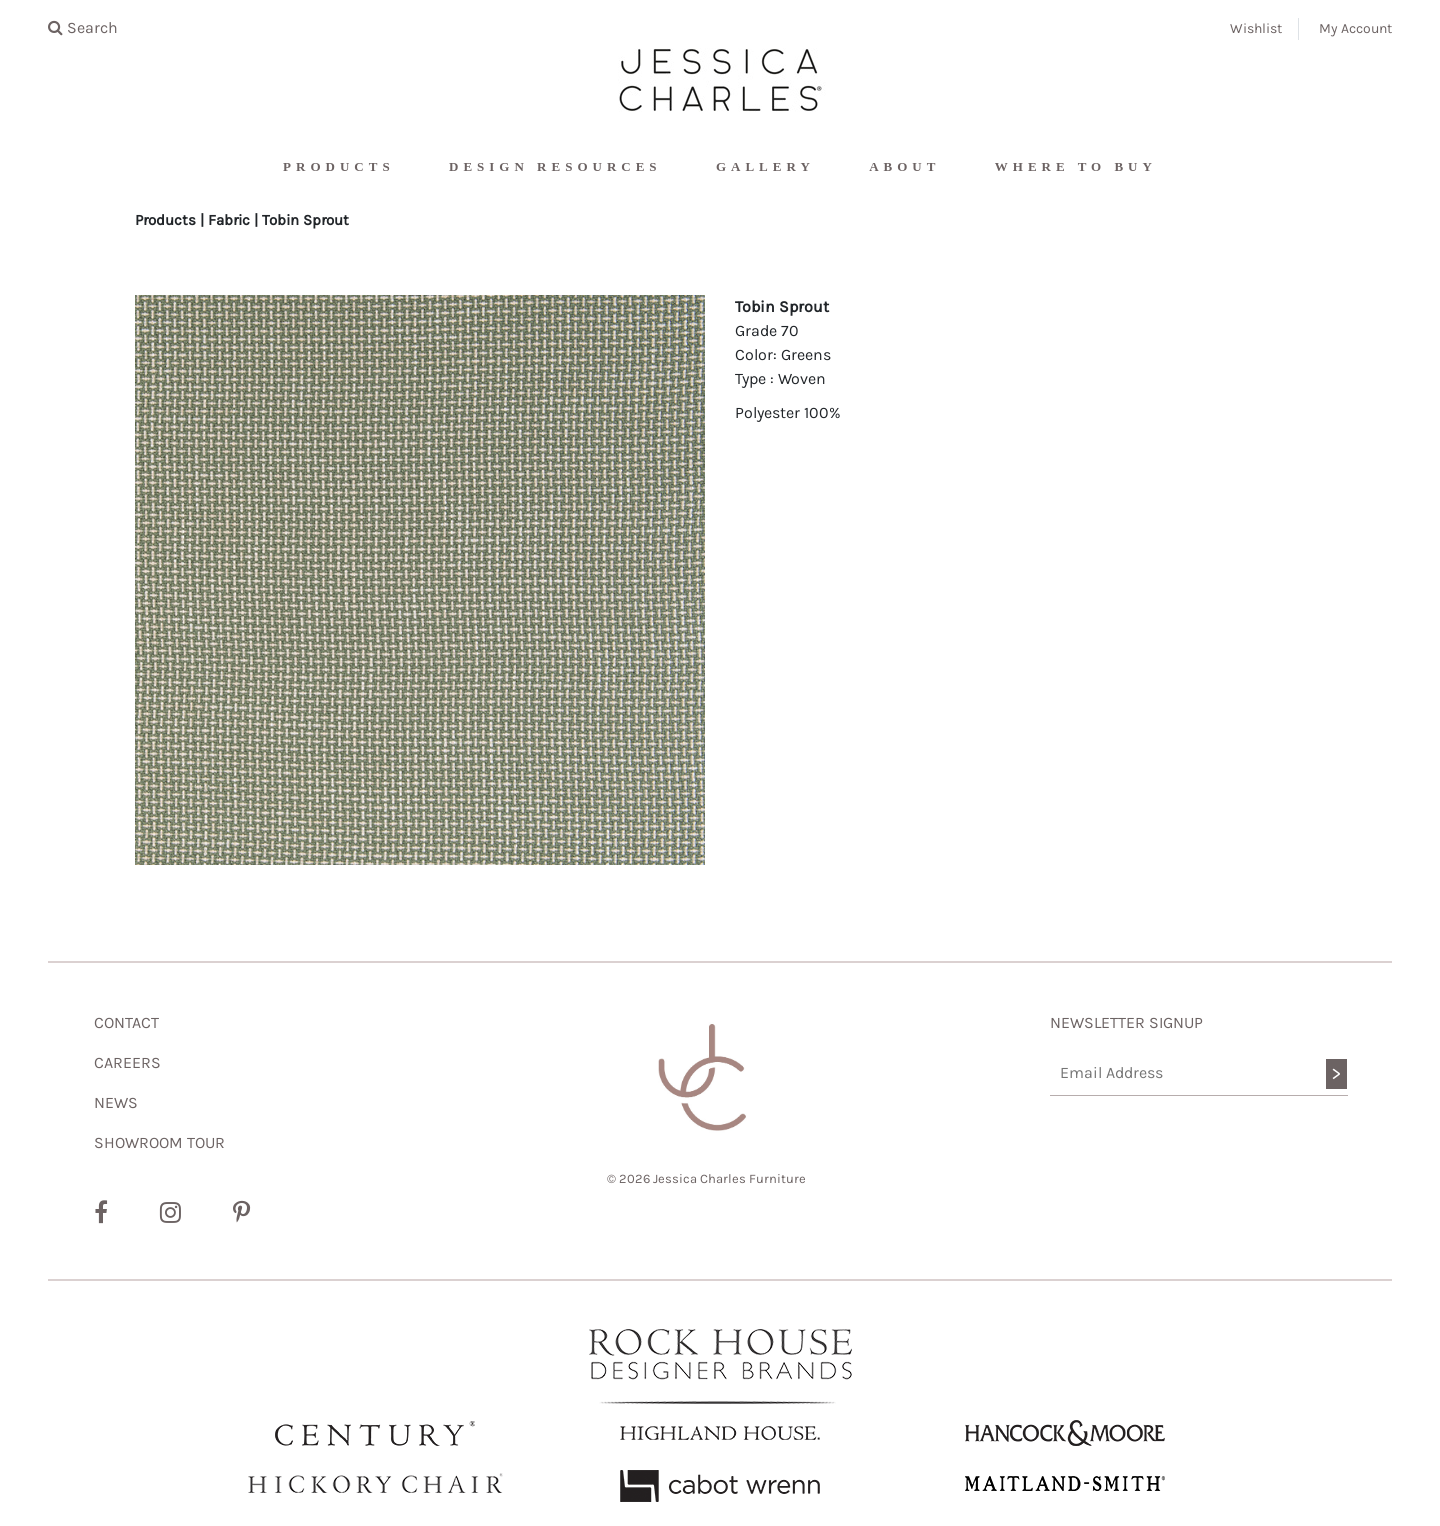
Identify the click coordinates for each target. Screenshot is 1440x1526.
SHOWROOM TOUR (159, 1142)
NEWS (116, 1102)
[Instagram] (170, 1213)
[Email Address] (1199, 1073)
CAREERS (127, 1062)
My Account (1355, 28)
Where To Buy (1076, 166)
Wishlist (1256, 28)
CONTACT (126, 1022)
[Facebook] (101, 1213)
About (904, 166)
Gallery (765, 166)
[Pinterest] (241, 1213)
